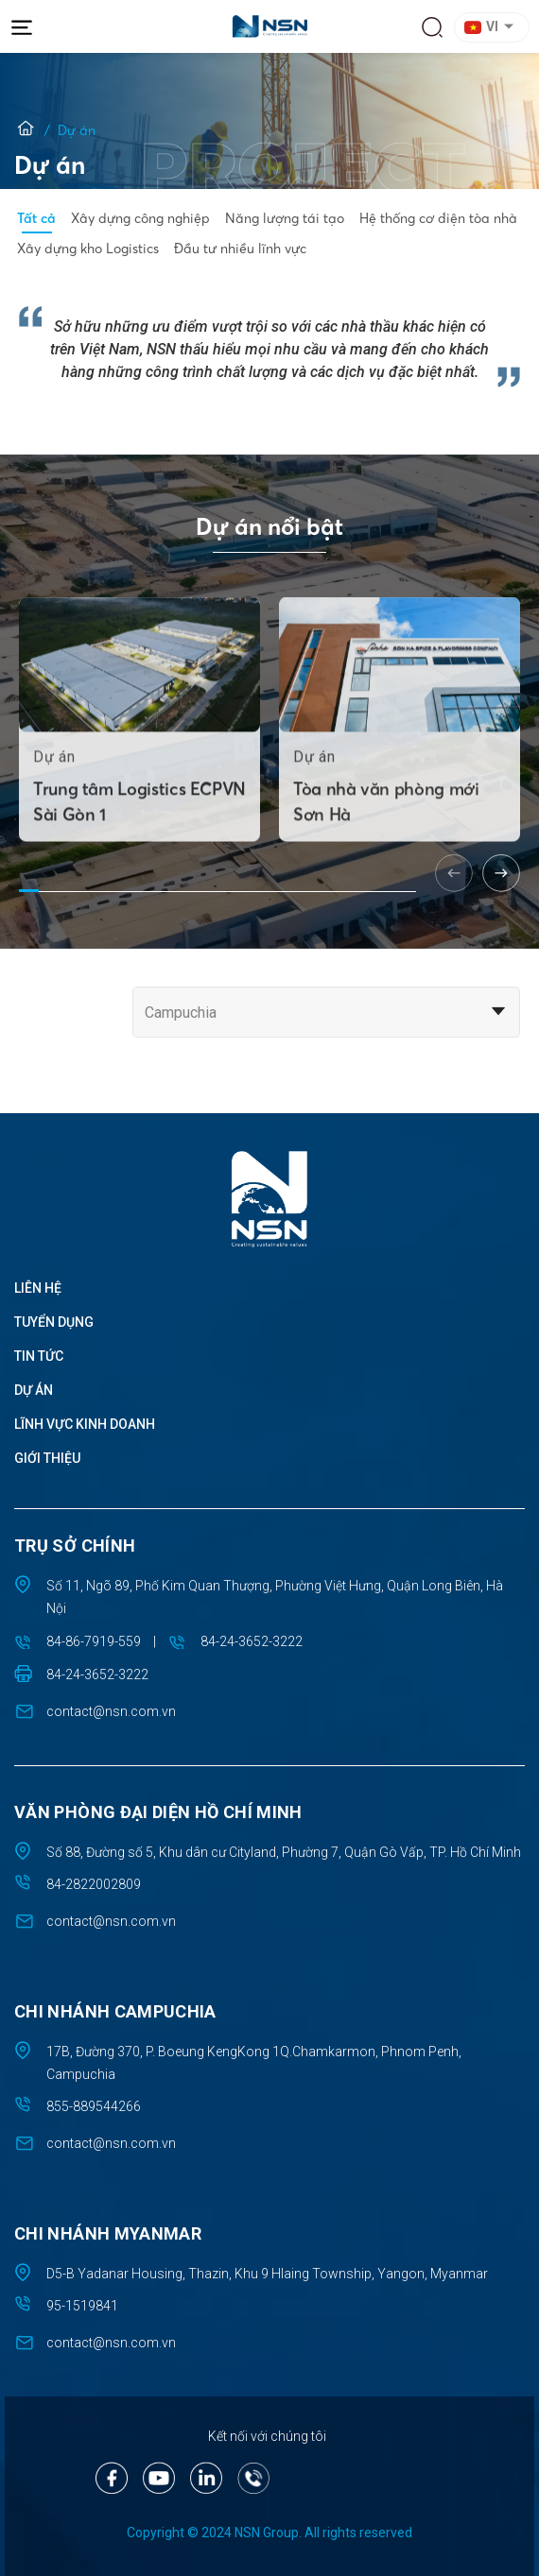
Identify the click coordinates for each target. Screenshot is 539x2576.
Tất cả (36, 218)
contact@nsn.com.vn (111, 1711)
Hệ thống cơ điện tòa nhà (438, 218)
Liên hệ (37, 1288)
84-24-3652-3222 (251, 1641)
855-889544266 (93, 2106)
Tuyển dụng (54, 1322)
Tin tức (38, 1356)
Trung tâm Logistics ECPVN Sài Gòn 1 (139, 836)
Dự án (33, 1390)
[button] (494, 27)
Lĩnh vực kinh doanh (84, 1424)
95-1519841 (82, 2305)
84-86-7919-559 (93, 1641)
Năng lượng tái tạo (284, 218)
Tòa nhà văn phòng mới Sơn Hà (385, 836)
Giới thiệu (47, 1458)
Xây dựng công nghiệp (140, 218)
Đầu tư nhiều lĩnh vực (240, 248)
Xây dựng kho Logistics (88, 248)
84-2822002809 (93, 1884)
